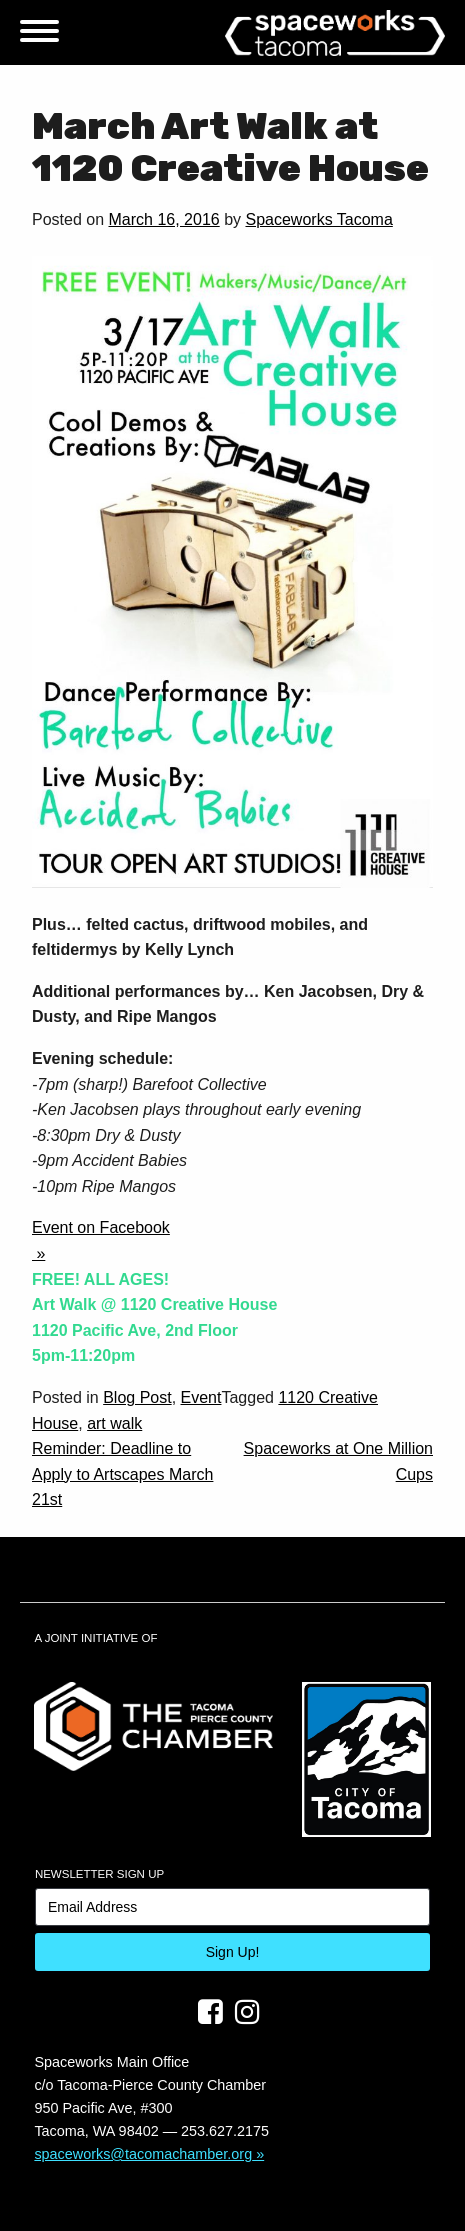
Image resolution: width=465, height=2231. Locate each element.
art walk (114, 1423)
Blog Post (137, 1397)
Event (201, 1397)
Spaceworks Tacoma (318, 219)
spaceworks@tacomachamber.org (143, 2154)
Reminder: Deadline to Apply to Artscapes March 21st (122, 1474)
